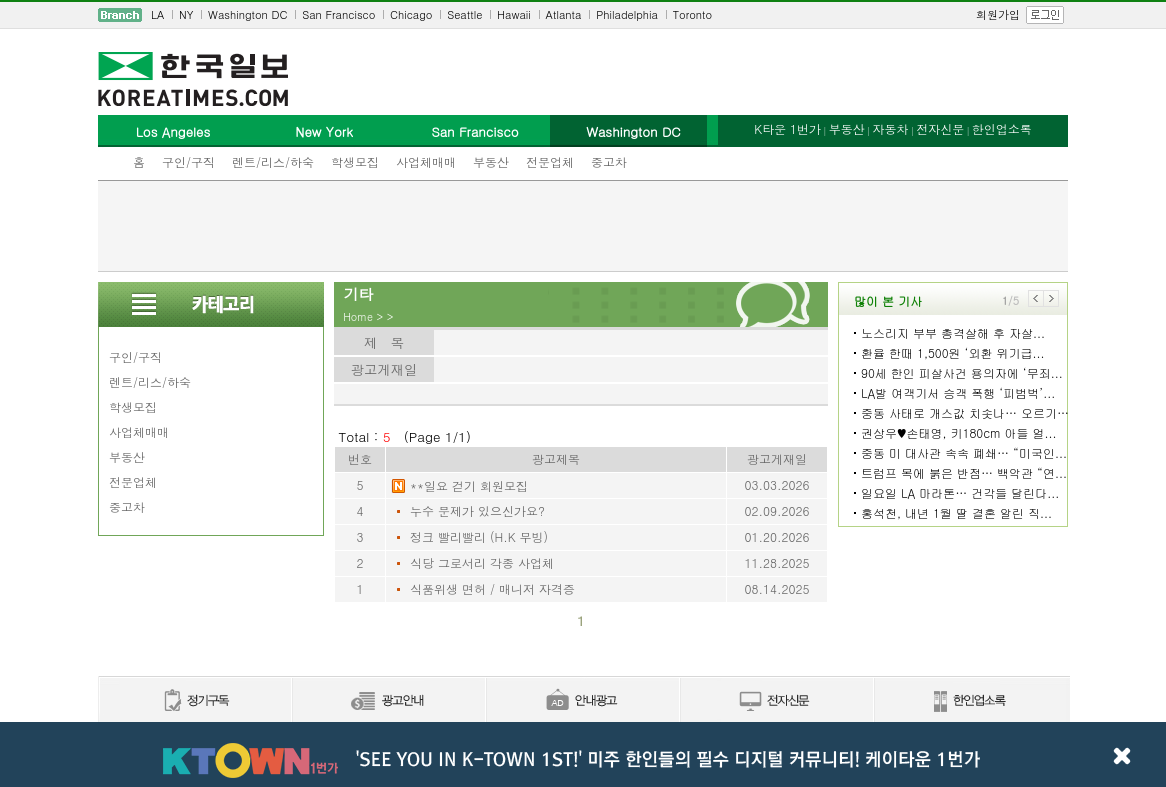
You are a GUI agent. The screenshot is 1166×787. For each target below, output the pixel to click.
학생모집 (355, 161)
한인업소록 (1002, 128)
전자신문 (940, 128)
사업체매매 (426, 161)
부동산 (491, 161)
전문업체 (550, 161)
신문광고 (388, 701)
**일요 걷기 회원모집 (469, 485)
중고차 (609, 161)
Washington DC (247, 14)
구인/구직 (188, 161)
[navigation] (583, 15)
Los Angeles (173, 131)
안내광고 (582, 701)
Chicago (411, 14)
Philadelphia (627, 14)
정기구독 (194, 701)
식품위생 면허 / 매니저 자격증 (492, 588)
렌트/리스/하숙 (273, 161)
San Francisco (338, 14)
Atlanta (564, 14)
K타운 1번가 (787, 128)
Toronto (692, 14)
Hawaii (514, 14)
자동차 (890, 128)
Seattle (464, 14)
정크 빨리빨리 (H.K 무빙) (479, 536)
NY (186, 14)
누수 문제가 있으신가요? (477, 510)
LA (157, 14)
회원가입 (998, 14)
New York (323, 131)
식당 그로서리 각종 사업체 (482, 562)
